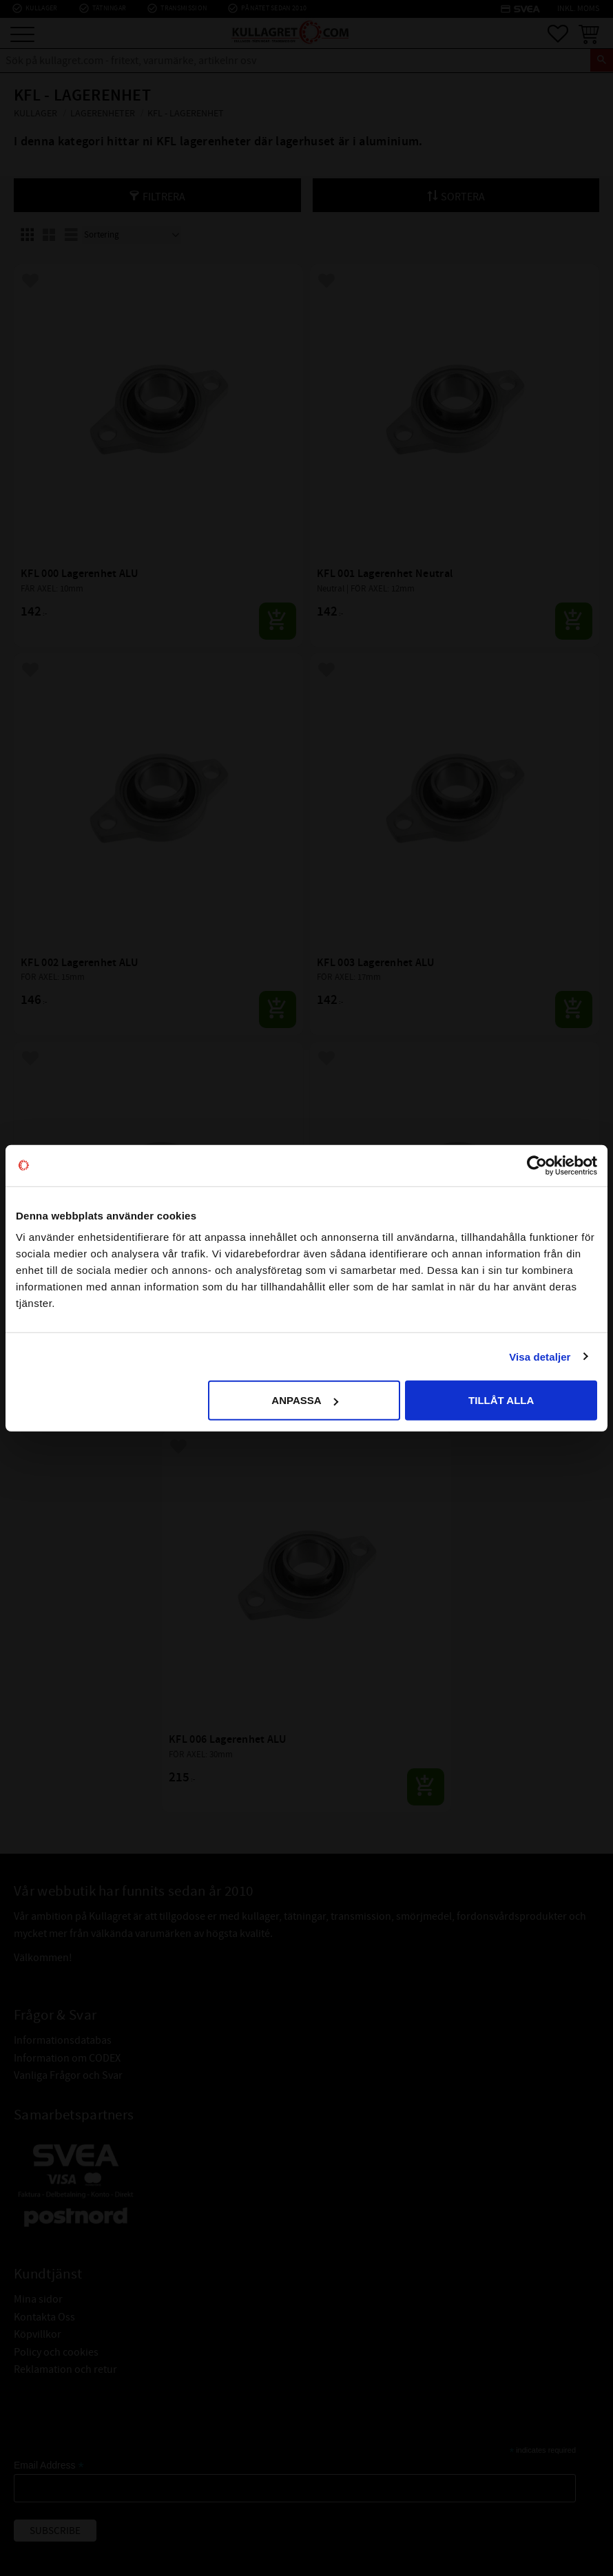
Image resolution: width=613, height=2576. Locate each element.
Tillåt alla (501, 1400)
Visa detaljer (539, 1356)
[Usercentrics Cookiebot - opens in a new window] (537, 1165)
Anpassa (304, 1400)
